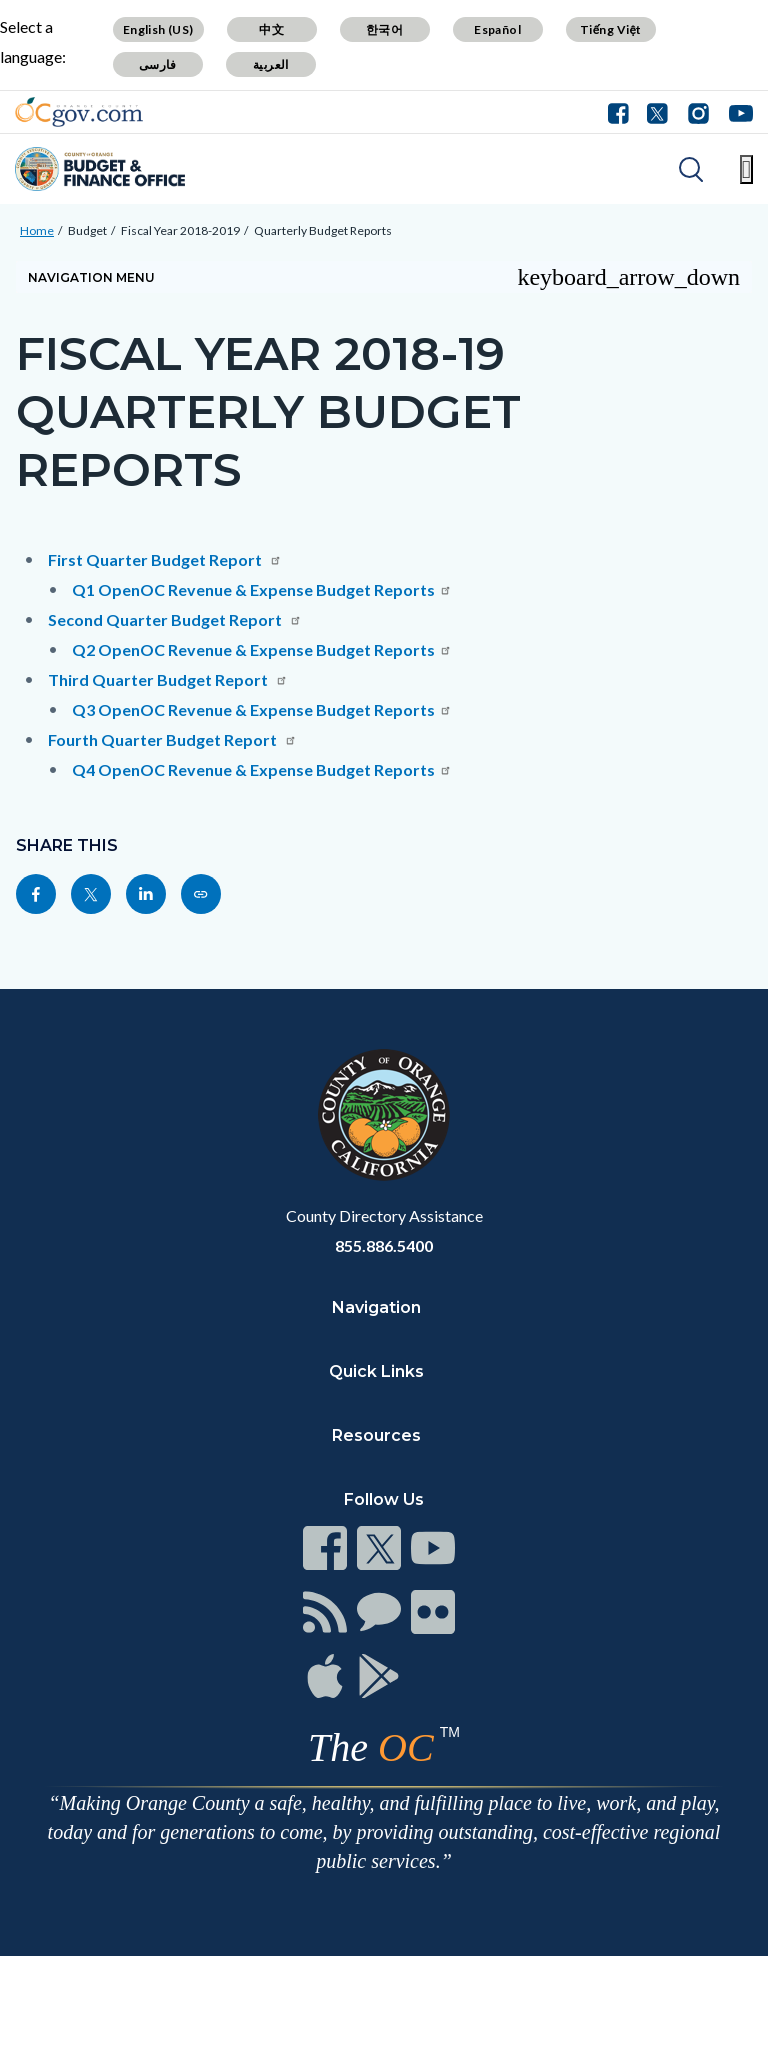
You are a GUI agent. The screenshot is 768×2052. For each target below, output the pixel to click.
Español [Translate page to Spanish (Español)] (497, 29)
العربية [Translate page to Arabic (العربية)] (271, 64)
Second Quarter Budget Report (175, 619)
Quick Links (376, 1371)
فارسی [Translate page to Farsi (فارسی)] (158, 64)
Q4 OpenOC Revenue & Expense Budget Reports (262, 769)
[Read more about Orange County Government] (79, 112)
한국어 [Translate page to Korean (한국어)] (384, 29)
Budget (87, 230)
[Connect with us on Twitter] (657, 112)
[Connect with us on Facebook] (623, 112)
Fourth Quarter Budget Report (172, 739)
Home (37, 230)
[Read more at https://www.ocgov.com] (384, 1115)
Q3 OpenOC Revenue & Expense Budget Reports (262, 709)
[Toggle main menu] (746, 169)
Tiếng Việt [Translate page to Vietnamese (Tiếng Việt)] (611, 29)
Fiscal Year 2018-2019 (180, 230)
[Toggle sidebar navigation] (384, 277)
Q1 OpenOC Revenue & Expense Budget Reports (262, 589)
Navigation (376, 1307)
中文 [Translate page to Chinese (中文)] (271, 29)
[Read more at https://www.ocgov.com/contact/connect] (325, 1548)
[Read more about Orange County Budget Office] (100, 169)
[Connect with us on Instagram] (698, 112)
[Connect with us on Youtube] (736, 112)
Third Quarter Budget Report (168, 679)
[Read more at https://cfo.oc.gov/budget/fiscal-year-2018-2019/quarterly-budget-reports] (201, 894)
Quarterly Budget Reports (323, 230)
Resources (376, 1435)
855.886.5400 (384, 1245)
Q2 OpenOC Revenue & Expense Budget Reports (262, 649)
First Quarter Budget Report (165, 559)
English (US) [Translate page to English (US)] (158, 29)
